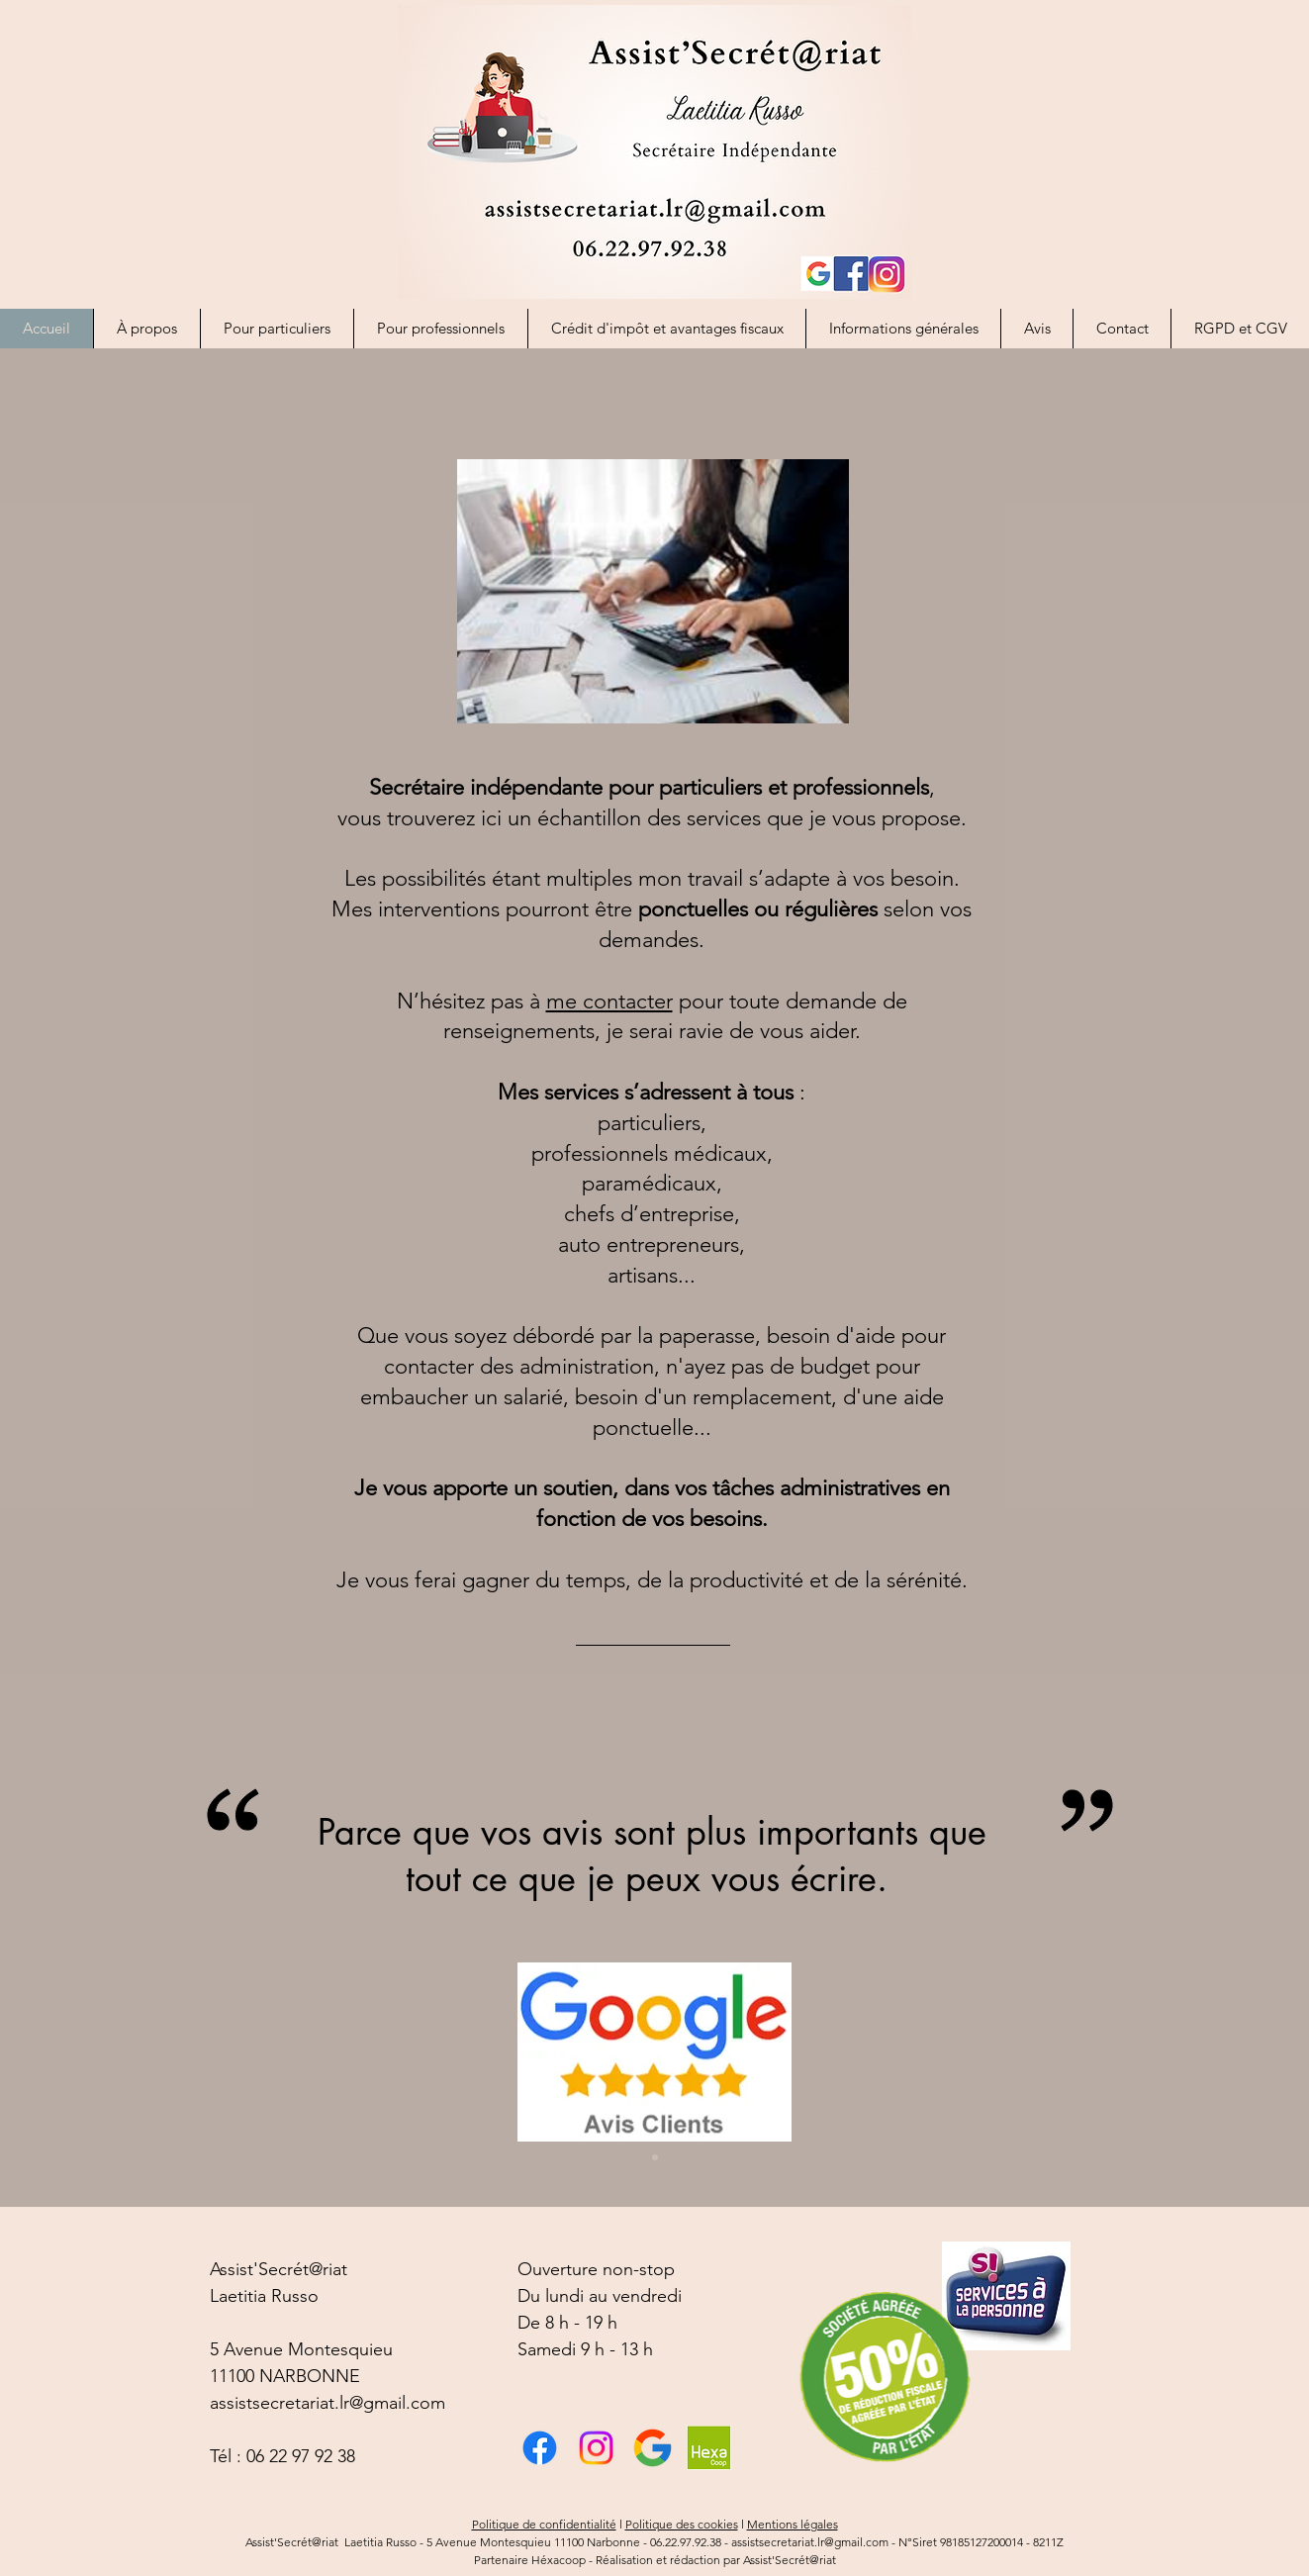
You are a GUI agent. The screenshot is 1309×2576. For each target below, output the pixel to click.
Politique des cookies (681, 2524)
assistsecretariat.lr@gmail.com (327, 2403)
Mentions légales (792, 2524)
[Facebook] (539, 2448)
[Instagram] (596, 2448)
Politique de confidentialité (544, 2524)
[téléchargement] (652, 2448)
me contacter (609, 1001)
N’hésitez (441, 1001)
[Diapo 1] (655, 2157)
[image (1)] (709, 2448)
